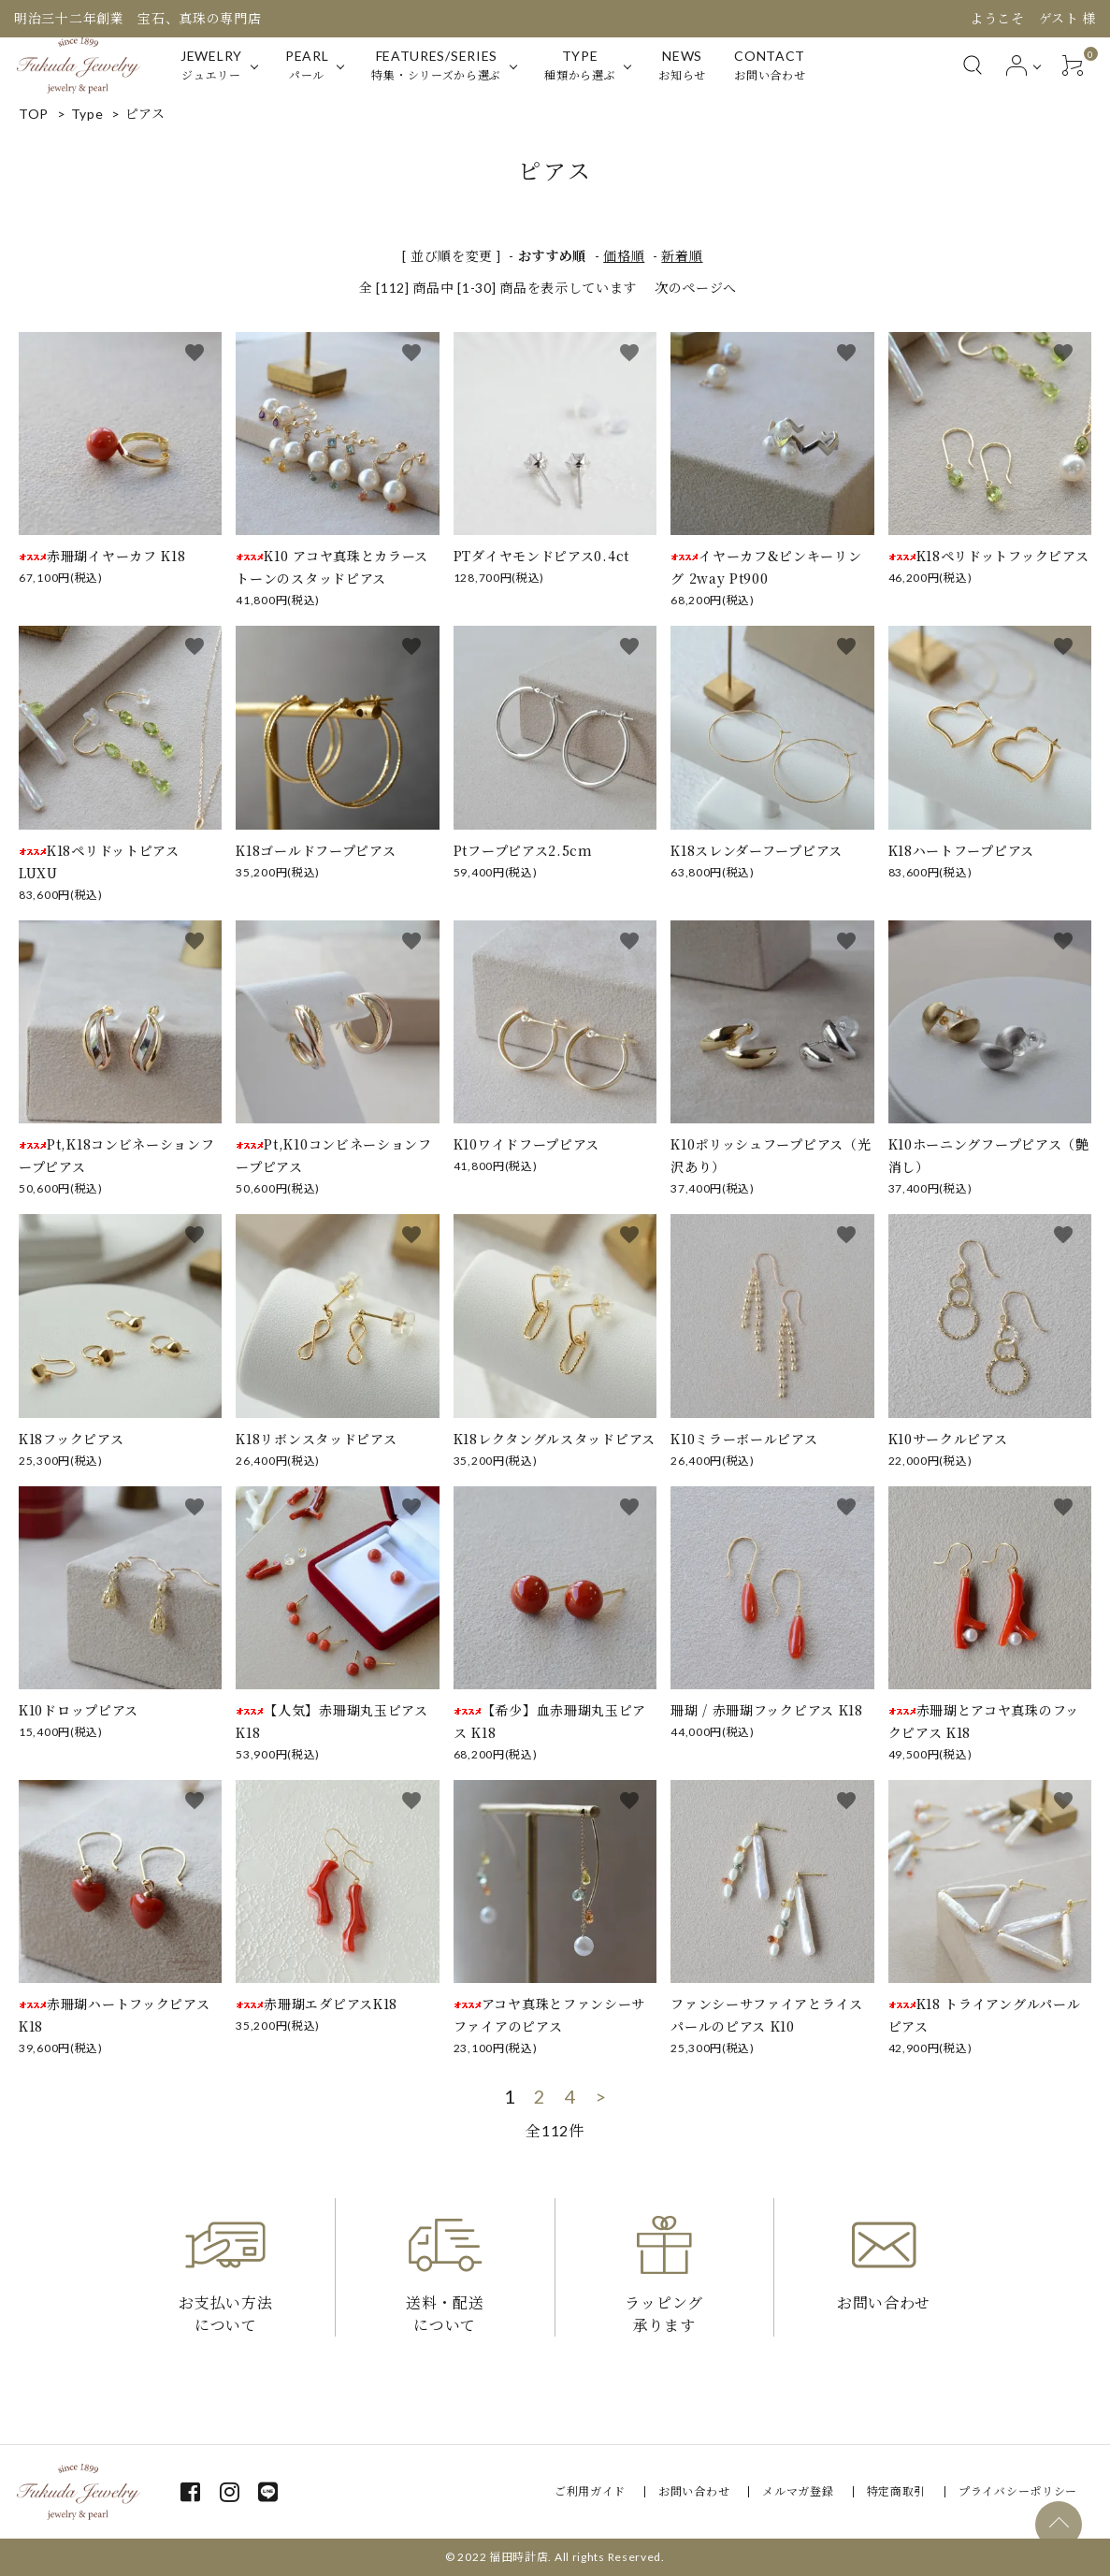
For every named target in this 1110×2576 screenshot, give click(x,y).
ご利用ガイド (590, 2491)
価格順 (623, 256)
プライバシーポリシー (1018, 2491)
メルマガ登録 (797, 2491)
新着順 (681, 256)
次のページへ (696, 288)
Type (87, 114)
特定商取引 (897, 2491)
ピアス (145, 114)
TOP (34, 114)
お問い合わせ (693, 2491)
